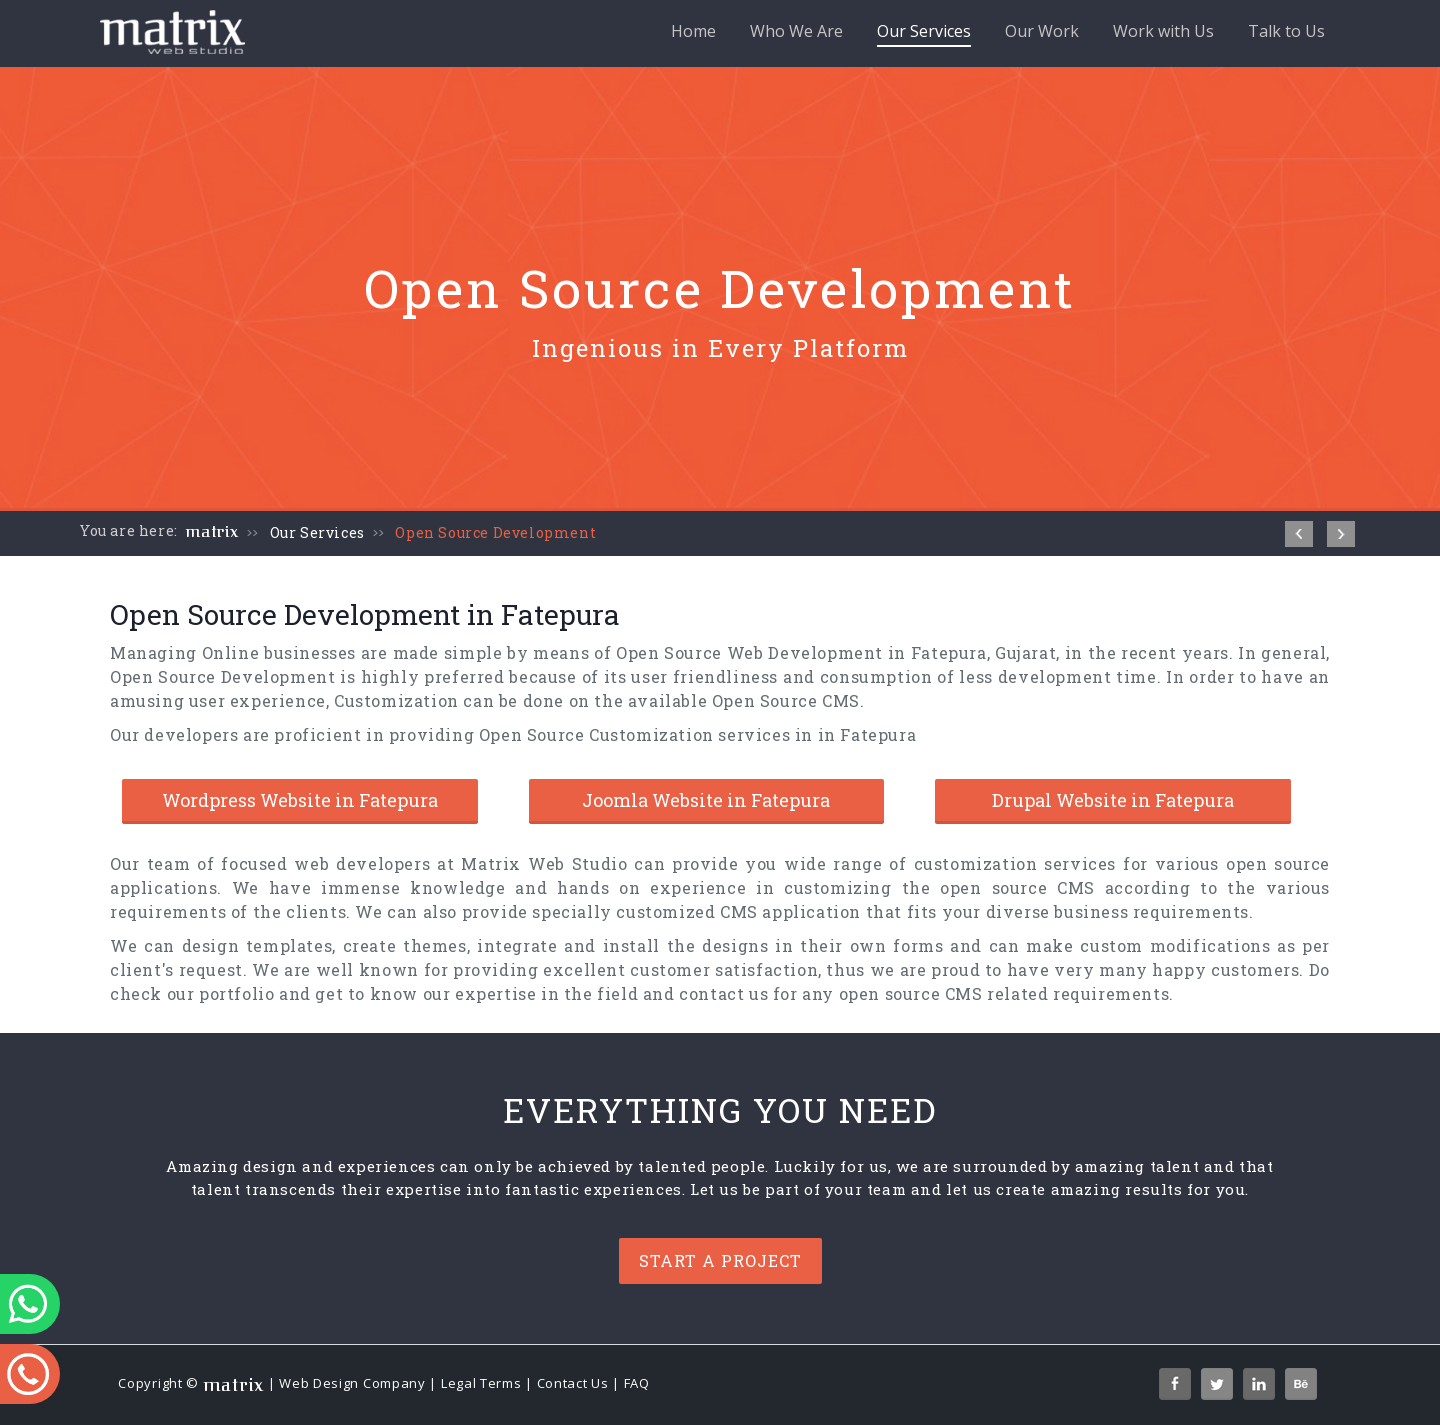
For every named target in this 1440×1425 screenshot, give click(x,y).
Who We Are (796, 31)
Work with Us (1163, 31)
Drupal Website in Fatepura (1113, 800)
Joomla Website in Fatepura (706, 800)
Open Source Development (495, 532)
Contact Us (573, 1383)
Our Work (1042, 31)
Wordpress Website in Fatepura (300, 800)
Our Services (924, 33)
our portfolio (221, 993)
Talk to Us (1286, 31)
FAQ (637, 1383)
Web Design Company (352, 1383)
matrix (212, 532)
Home (693, 31)
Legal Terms (481, 1383)
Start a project (720, 1260)
